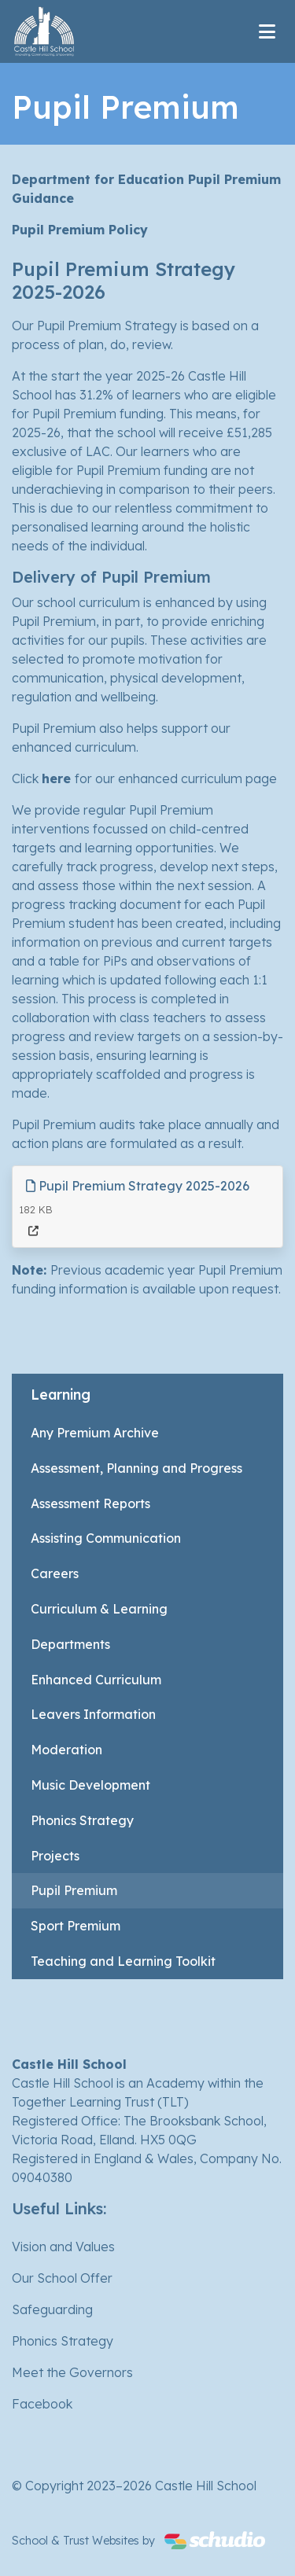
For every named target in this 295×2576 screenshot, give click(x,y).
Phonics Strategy (82, 1820)
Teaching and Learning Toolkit (123, 1961)
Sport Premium (75, 1926)
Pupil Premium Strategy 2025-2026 (137, 1186)
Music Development (90, 1785)
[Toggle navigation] (267, 31)
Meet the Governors (72, 2372)
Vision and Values (63, 2246)
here (58, 778)
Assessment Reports (90, 1503)
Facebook (42, 2404)
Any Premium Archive (95, 1433)
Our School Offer (62, 2278)
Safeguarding (52, 2309)
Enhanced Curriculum (96, 1679)
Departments (70, 1644)
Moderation (66, 1749)
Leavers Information (93, 1714)
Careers (55, 1573)
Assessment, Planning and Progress (136, 1468)
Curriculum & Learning (99, 1609)
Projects (55, 1856)
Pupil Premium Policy (80, 229)
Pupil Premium (74, 1890)
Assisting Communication (106, 1538)
